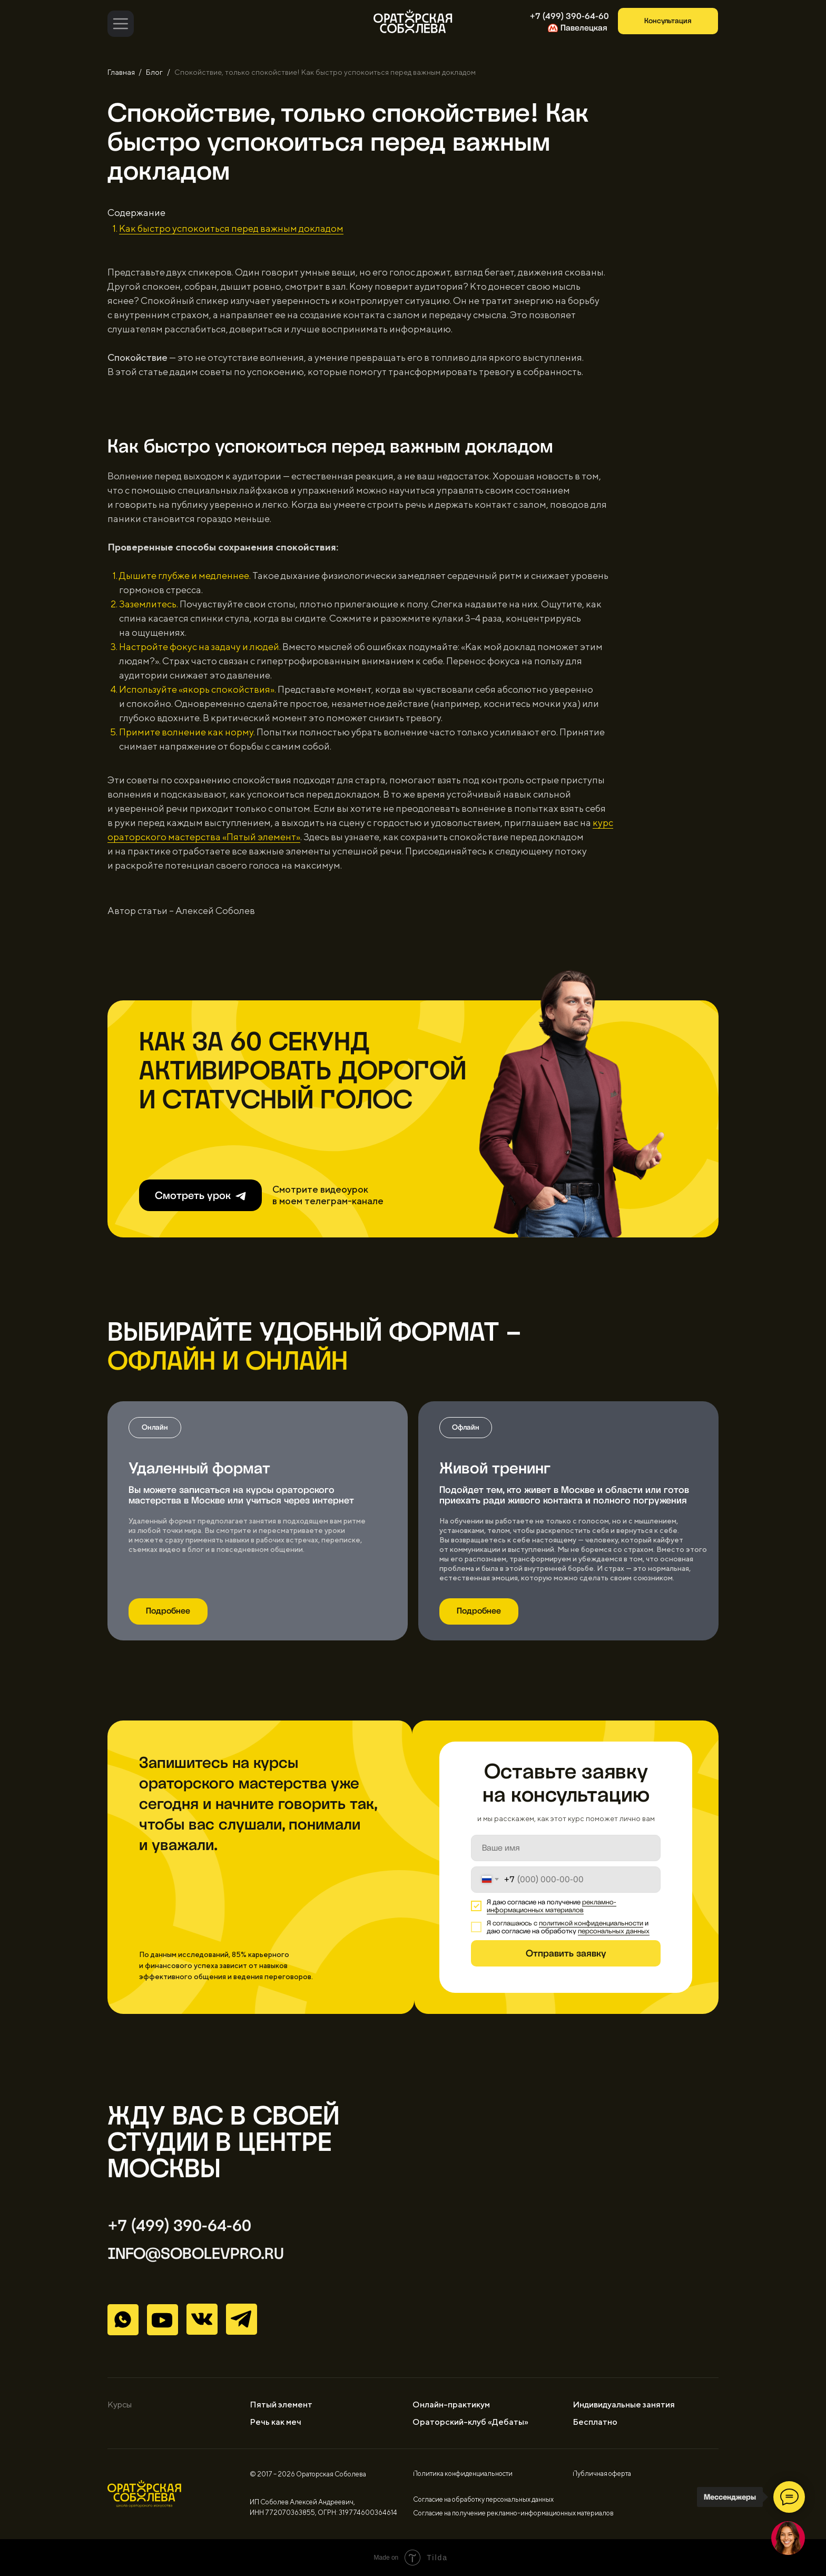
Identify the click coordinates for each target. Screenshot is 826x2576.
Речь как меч (275, 2422)
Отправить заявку (566, 1953)
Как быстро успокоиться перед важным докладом (231, 228)
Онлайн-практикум (451, 2405)
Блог (154, 72)
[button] (668, 21)
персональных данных (614, 1931)
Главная (121, 72)
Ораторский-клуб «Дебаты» (470, 2422)
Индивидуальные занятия (624, 2405)
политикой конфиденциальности (591, 1923)
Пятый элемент (281, 2405)
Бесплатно (595, 2422)
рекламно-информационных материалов (551, 1906)
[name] (566, 1848)
